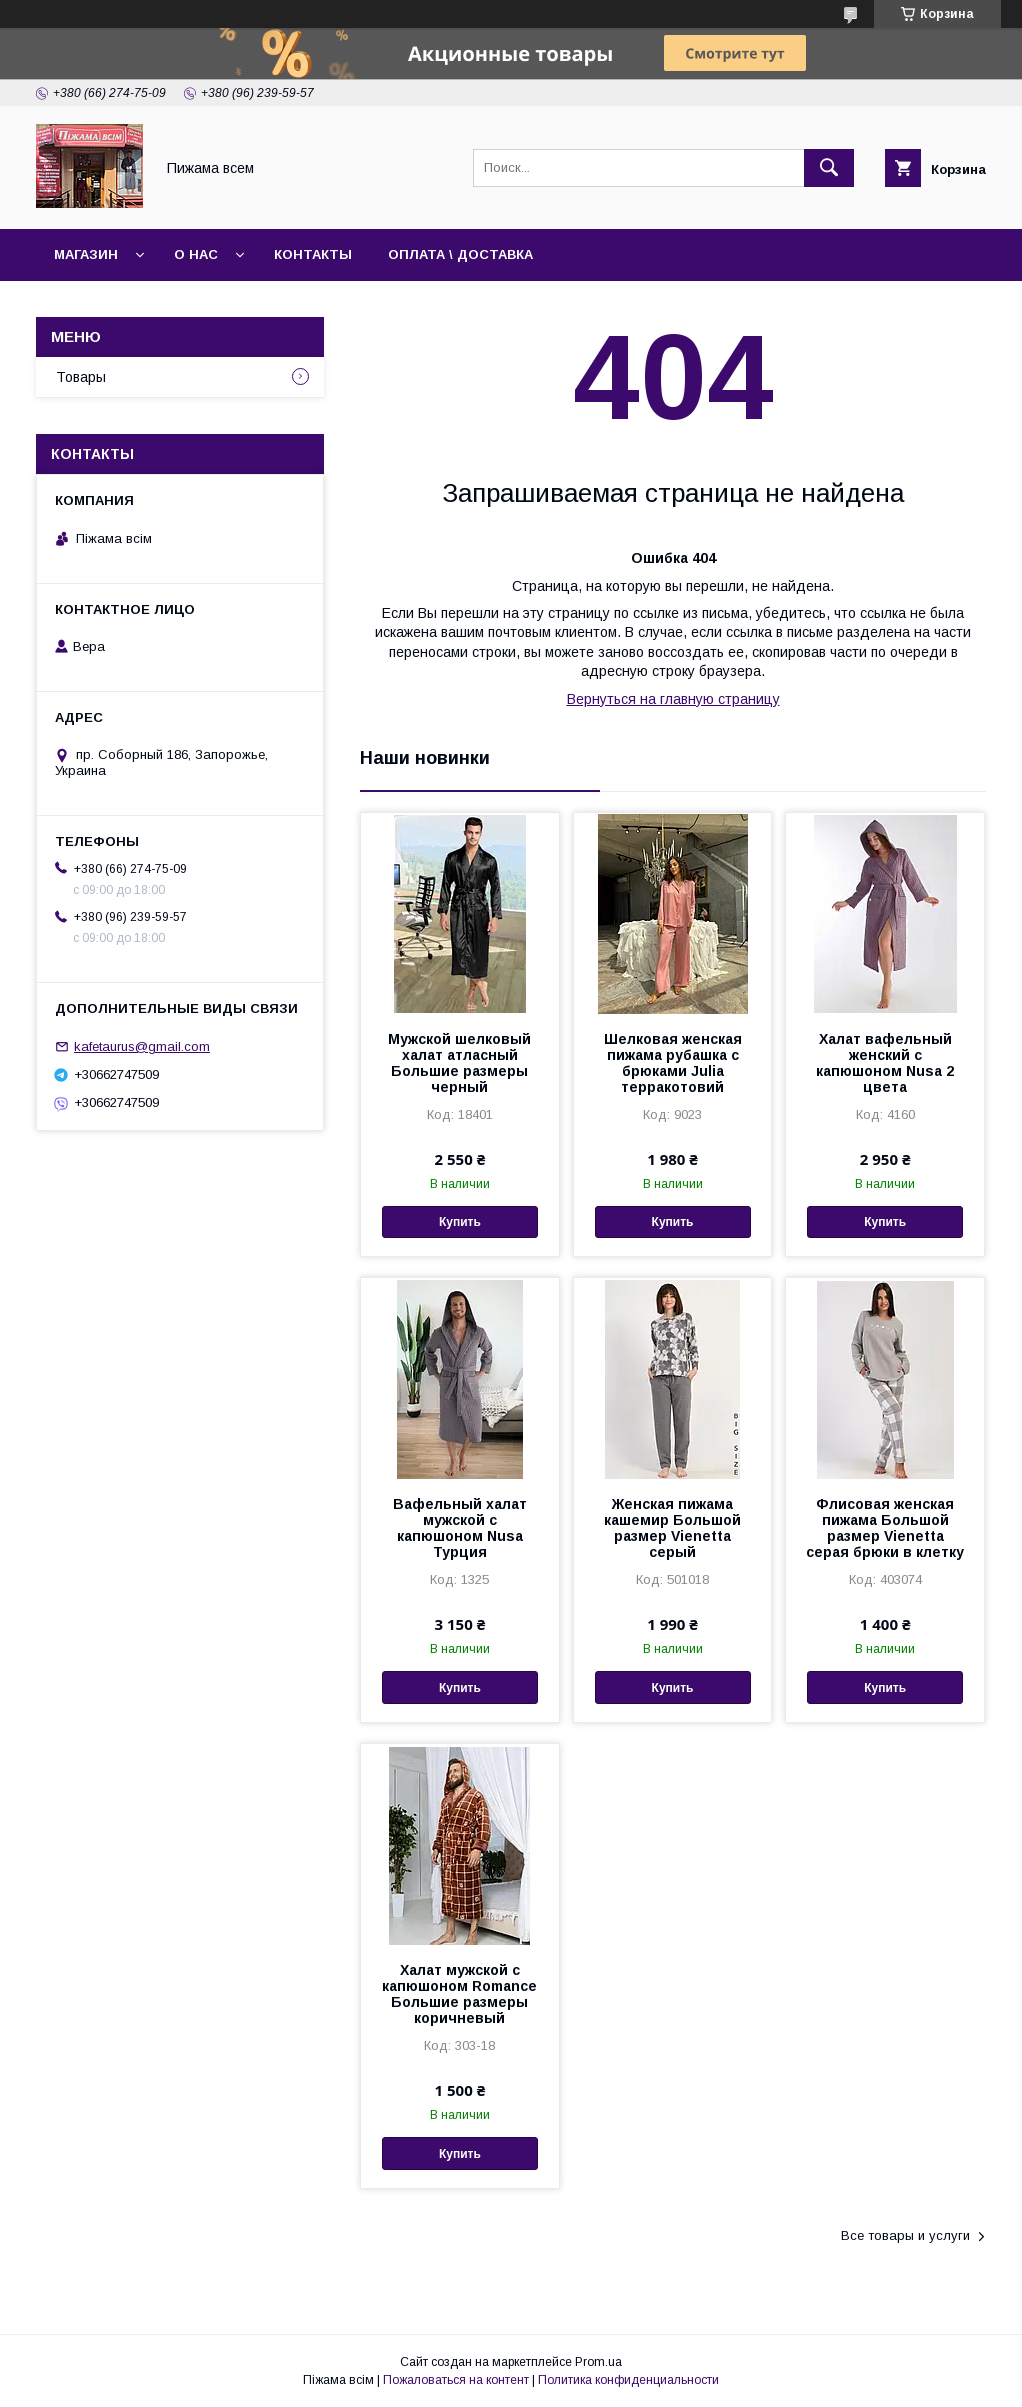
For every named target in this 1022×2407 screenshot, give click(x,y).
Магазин (86, 254)
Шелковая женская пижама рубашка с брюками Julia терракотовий (673, 1063)
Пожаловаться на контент (456, 2380)
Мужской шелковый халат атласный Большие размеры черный (459, 1063)
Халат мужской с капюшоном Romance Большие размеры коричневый (459, 1994)
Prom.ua (598, 2362)
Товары (81, 377)
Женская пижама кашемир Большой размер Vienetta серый (672, 1528)
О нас (196, 254)
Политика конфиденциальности (628, 2380)
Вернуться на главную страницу (673, 699)
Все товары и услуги (905, 2235)
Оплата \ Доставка (460, 254)
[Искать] (829, 168)
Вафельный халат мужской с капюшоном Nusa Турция (460, 1528)
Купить (460, 1222)
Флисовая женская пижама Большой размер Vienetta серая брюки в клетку (885, 1528)
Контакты (313, 254)
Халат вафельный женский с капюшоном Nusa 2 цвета (885, 1063)
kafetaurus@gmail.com (142, 1046)
